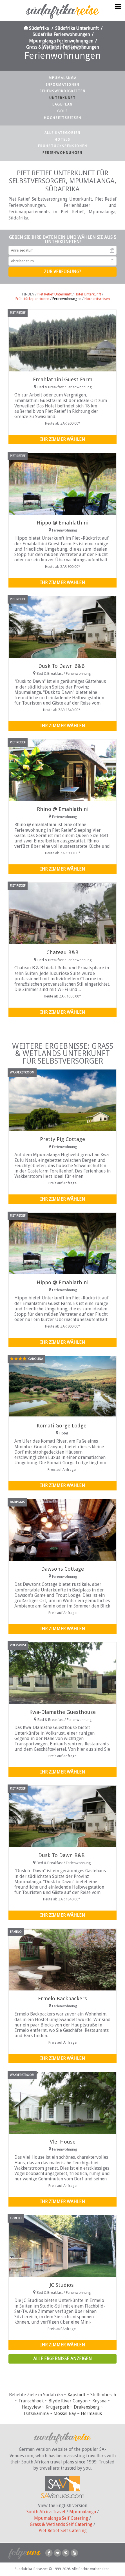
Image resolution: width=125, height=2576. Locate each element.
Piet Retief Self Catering (63, 2530)
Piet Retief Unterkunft (54, 294)
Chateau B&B (62, 952)
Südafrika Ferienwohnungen (61, 34)
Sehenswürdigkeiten (62, 91)
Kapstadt (77, 2394)
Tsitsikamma (36, 2413)
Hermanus (91, 2413)
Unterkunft (62, 98)
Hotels (62, 140)
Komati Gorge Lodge (61, 1426)
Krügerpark (57, 2407)
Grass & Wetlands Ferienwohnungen (62, 47)
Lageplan (62, 104)
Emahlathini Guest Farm (62, 379)
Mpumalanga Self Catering (61, 2518)
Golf (62, 111)
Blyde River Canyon (68, 2401)
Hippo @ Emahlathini (62, 523)
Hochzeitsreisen (62, 118)
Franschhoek (31, 2401)
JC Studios (62, 2285)
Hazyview (31, 2407)
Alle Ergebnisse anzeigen (62, 2358)
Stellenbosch (103, 2394)
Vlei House (62, 2142)
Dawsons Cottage (62, 1569)
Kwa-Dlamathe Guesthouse (62, 1712)
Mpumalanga (63, 78)
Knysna (99, 2401)
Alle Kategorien (62, 133)
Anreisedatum (112, 250)
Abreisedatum (112, 261)
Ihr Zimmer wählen (62, 439)
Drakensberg (87, 2407)
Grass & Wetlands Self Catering (61, 2524)
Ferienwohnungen (62, 153)
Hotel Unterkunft (88, 294)
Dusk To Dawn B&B (61, 666)
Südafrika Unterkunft (77, 28)
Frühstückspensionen (62, 146)
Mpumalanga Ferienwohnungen (61, 41)
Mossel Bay (64, 2413)
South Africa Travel (45, 2511)
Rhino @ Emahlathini (62, 809)
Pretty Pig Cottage (62, 1139)
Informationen (62, 85)
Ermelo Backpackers (62, 1998)
